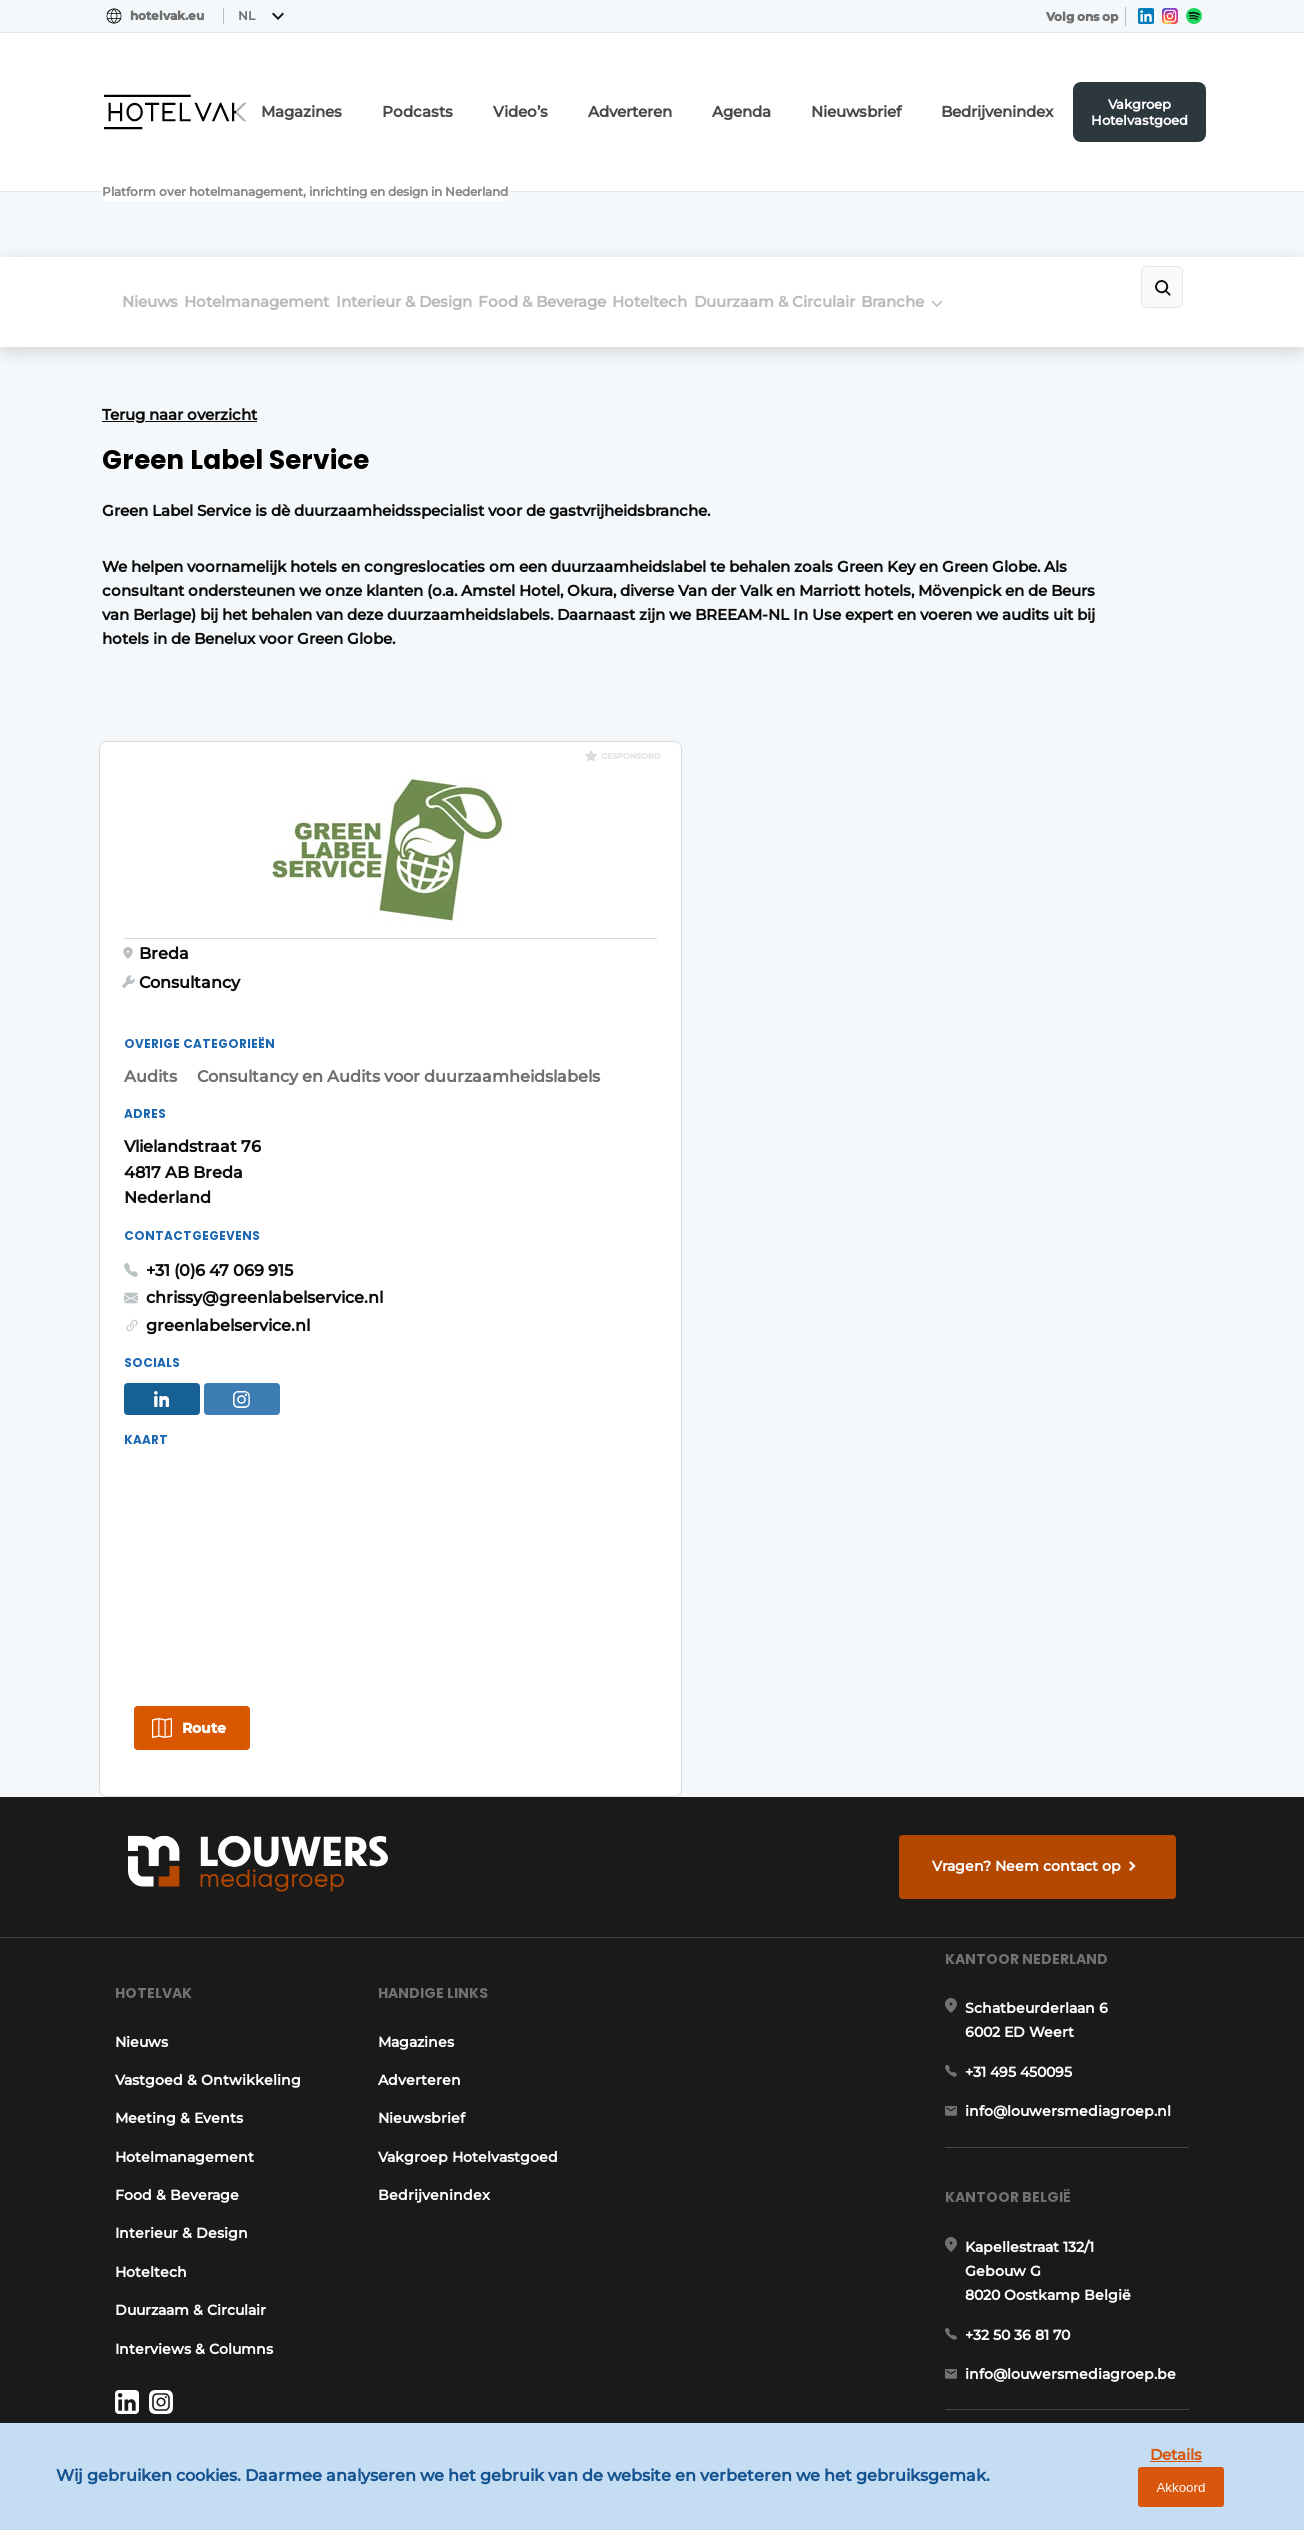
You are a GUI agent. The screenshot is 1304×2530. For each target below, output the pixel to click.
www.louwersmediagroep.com (1090, 2355)
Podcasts (520, 95)
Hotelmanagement (282, 191)
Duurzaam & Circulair (902, 191)
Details (1135, 2498)
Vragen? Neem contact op (1037, 1626)
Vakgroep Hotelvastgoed (1155, 95)
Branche (1046, 191)
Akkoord (1229, 2499)
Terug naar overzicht (179, 293)
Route (923, 1383)
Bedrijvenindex (1024, 95)
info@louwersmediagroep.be (1083, 2252)
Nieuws (150, 191)
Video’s (610, 95)
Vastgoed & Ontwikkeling (195, 1886)
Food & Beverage (619, 191)
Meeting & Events (166, 1924)
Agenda (803, 95)
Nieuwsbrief (903, 95)
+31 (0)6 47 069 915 (938, 918)
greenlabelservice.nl (947, 973)
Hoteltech (752, 191)
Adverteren (706, 95)
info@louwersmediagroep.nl (1081, 1952)
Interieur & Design (455, 191)
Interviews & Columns (181, 2155)
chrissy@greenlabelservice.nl (983, 945)
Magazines (420, 95)
